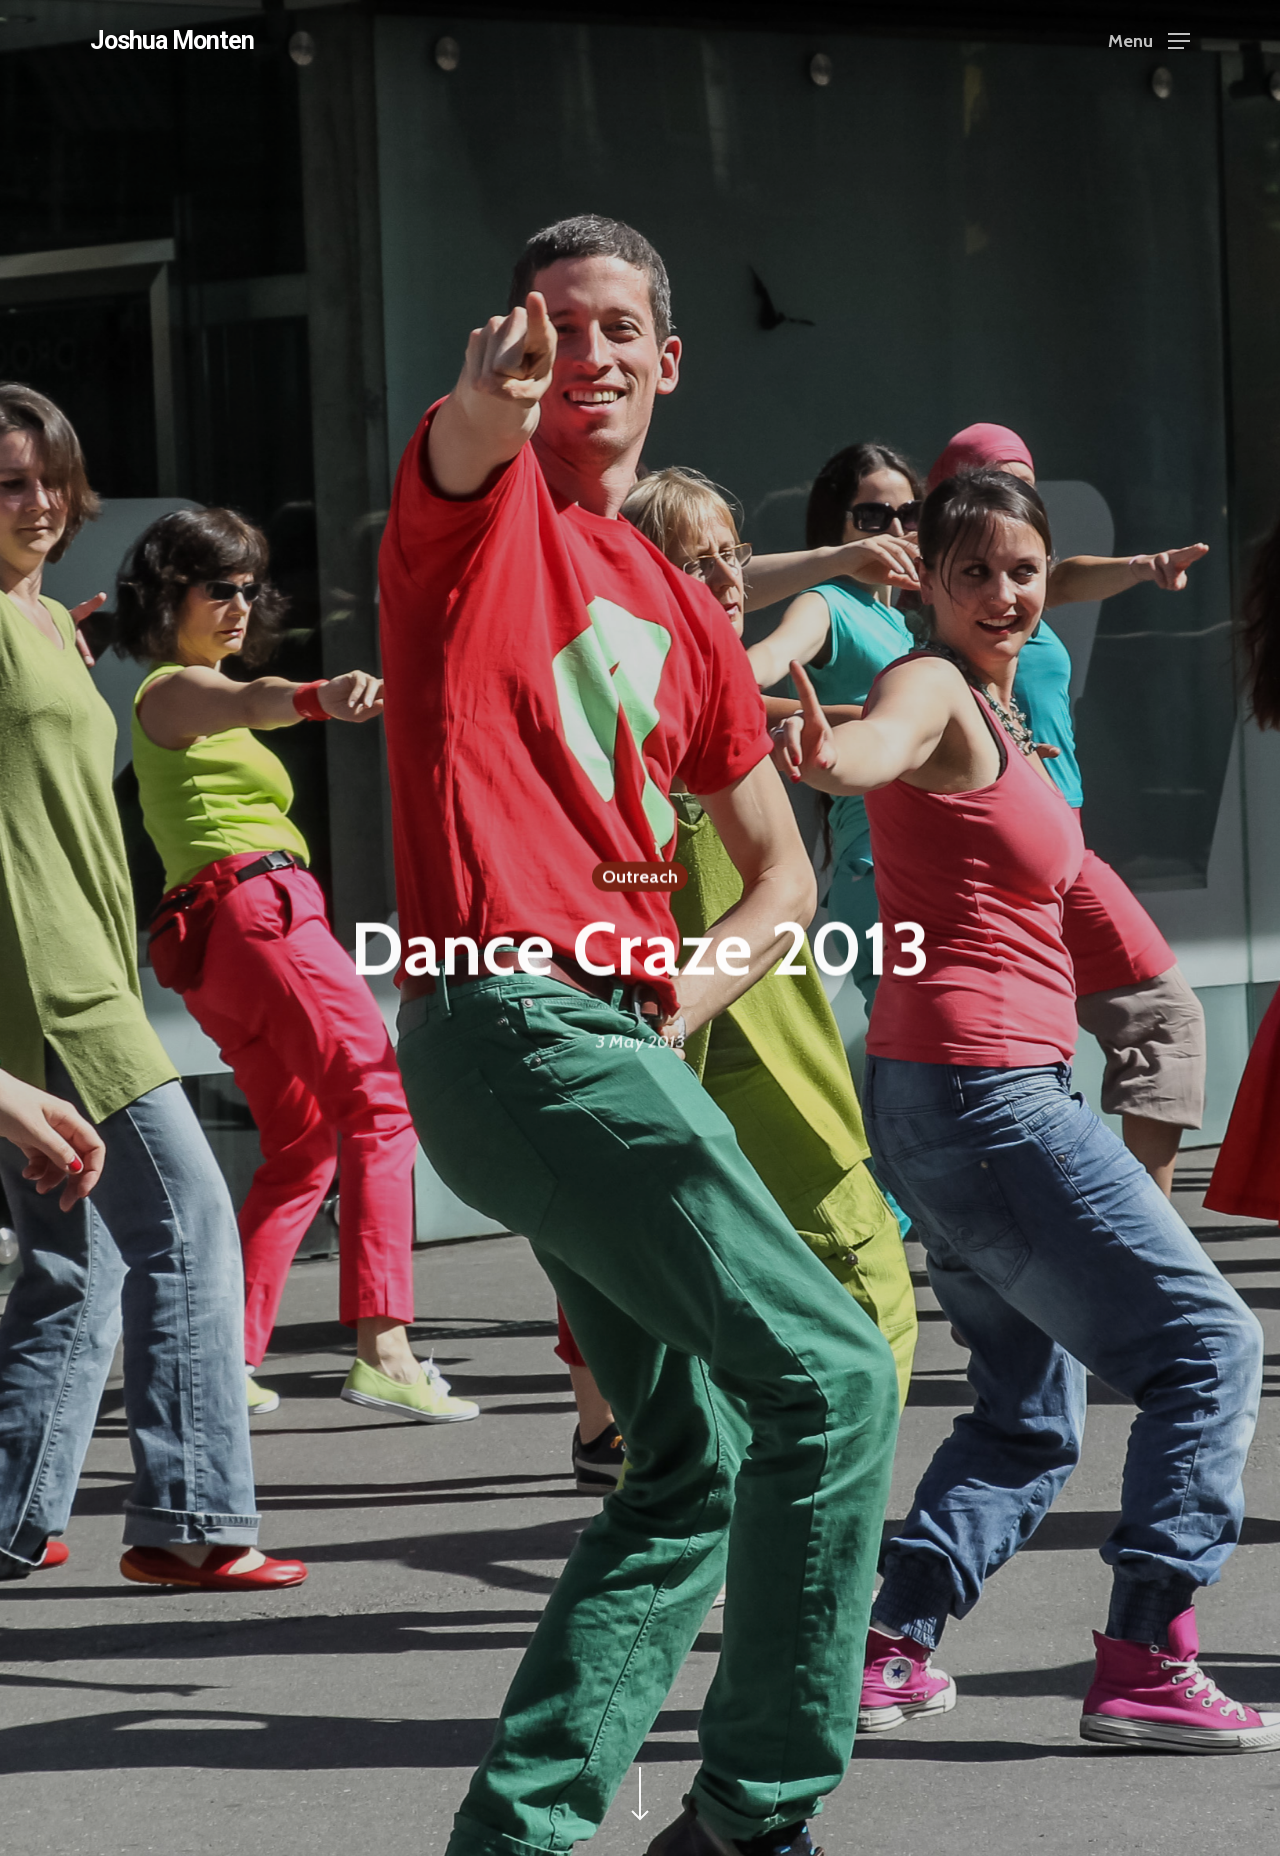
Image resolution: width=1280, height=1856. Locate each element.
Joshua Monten (172, 40)
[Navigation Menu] (1149, 40)
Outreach (640, 878)
